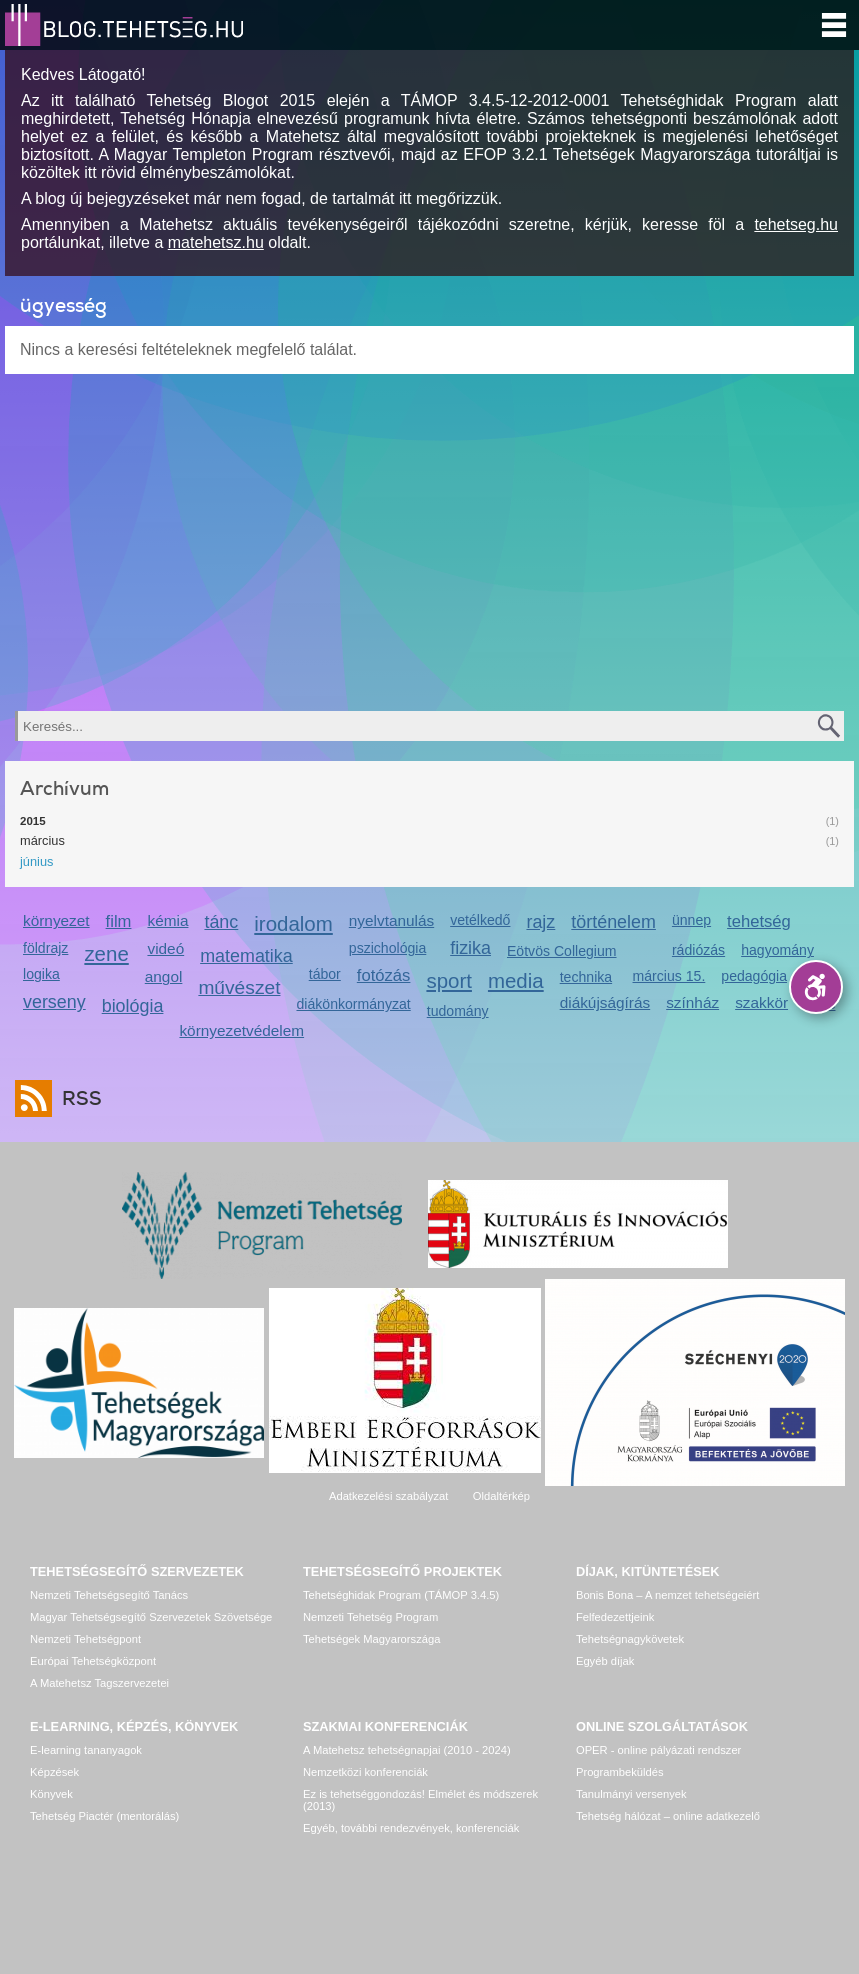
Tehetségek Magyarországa (371, 1639)
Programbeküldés (620, 1772)
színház (692, 1002)
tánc (221, 922)
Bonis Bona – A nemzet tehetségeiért (667, 1595)
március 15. (669, 976)
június (36, 861)
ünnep (691, 920)
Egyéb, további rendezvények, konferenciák (411, 1828)
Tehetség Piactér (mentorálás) (104, 1816)
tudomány (458, 1011)
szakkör (761, 1002)
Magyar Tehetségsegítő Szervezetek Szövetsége (151, 1617)
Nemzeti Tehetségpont (85, 1639)
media (516, 980)
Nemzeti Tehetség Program (370, 1617)
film (119, 921)
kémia (167, 920)
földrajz (45, 948)
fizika (470, 948)
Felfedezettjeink (615, 1617)
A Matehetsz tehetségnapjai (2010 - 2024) (407, 1750)
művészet (239, 987)
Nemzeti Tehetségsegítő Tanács (109, 1595)
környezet (56, 920)
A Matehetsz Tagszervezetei (99, 1683)
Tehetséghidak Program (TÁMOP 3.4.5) (401, 1595)
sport (449, 980)
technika (586, 977)
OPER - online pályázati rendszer (658, 1750)
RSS (77, 1098)
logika (41, 974)
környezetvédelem (241, 1030)
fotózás (384, 975)
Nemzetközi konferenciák (365, 1772)
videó (165, 948)
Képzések (54, 1772)
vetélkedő (480, 920)
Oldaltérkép (501, 1496)
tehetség (759, 921)
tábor (325, 974)
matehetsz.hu (216, 242)
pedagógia (754, 976)
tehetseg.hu (796, 224)
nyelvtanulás (391, 920)
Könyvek (51, 1794)
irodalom (293, 923)
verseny (54, 1002)
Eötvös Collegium (562, 951)
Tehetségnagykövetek (630, 1639)
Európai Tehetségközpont (93, 1661)
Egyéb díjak (605, 1661)
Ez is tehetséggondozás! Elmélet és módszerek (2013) (420, 1800)
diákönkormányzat (353, 1004)
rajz (540, 922)
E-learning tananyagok (86, 1750)
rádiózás (698, 950)
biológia (133, 1006)
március (42, 840)
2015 (33, 821)
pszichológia (387, 948)
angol (164, 976)
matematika (246, 956)
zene (106, 953)
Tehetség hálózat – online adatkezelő (668, 1816)
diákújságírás (605, 1002)
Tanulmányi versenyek (631, 1794)
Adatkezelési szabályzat (388, 1496)
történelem (613, 922)
